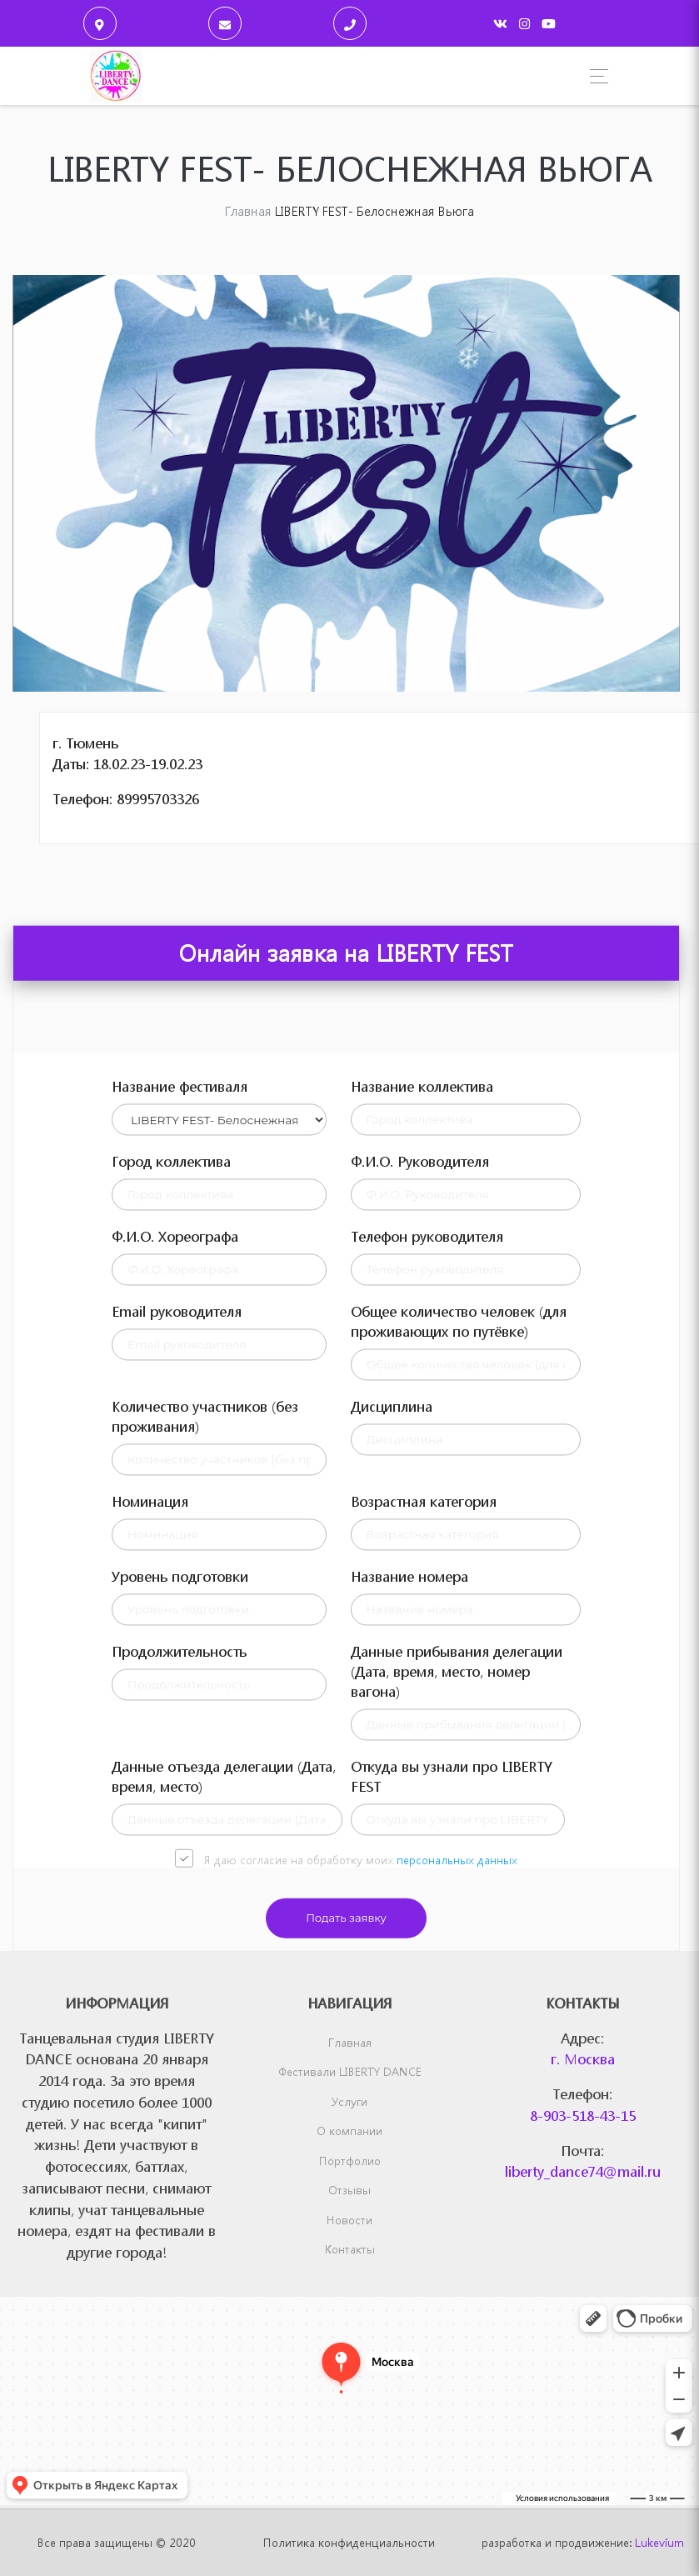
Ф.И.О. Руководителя (420, 1453)
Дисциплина (391, 1698)
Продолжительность (179, 1943)
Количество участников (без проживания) (205, 1708)
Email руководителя (177, 1603)
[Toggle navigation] (594, 76)
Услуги (349, 2101)
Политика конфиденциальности (349, 2542)
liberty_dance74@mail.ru (583, 2171)
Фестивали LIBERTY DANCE (350, 2071)
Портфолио (350, 2160)
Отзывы (349, 2190)
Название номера (409, 1868)
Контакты (350, 2249)
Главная (350, 2042)
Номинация (150, 1793)
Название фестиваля (179, 1378)
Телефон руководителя (427, 1528)
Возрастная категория (424, 1793)
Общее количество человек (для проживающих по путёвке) (459, 1613)
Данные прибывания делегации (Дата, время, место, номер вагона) (456, 1963)
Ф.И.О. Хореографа (175, 1528)
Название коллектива (422, 1378)
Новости (349, 2220)
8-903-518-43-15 (583, 2115)
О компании (349, 2130)
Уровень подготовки (180, 1868)
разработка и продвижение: (583, 2542)
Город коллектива (171, 1453)
